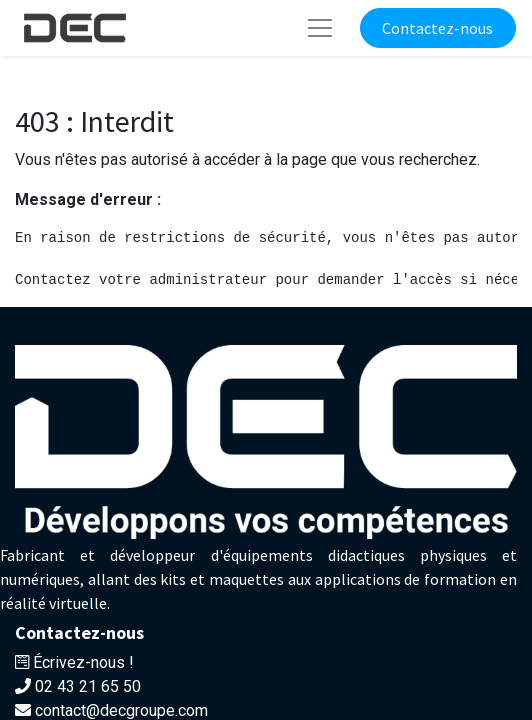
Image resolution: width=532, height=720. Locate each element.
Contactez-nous (437, 28)
